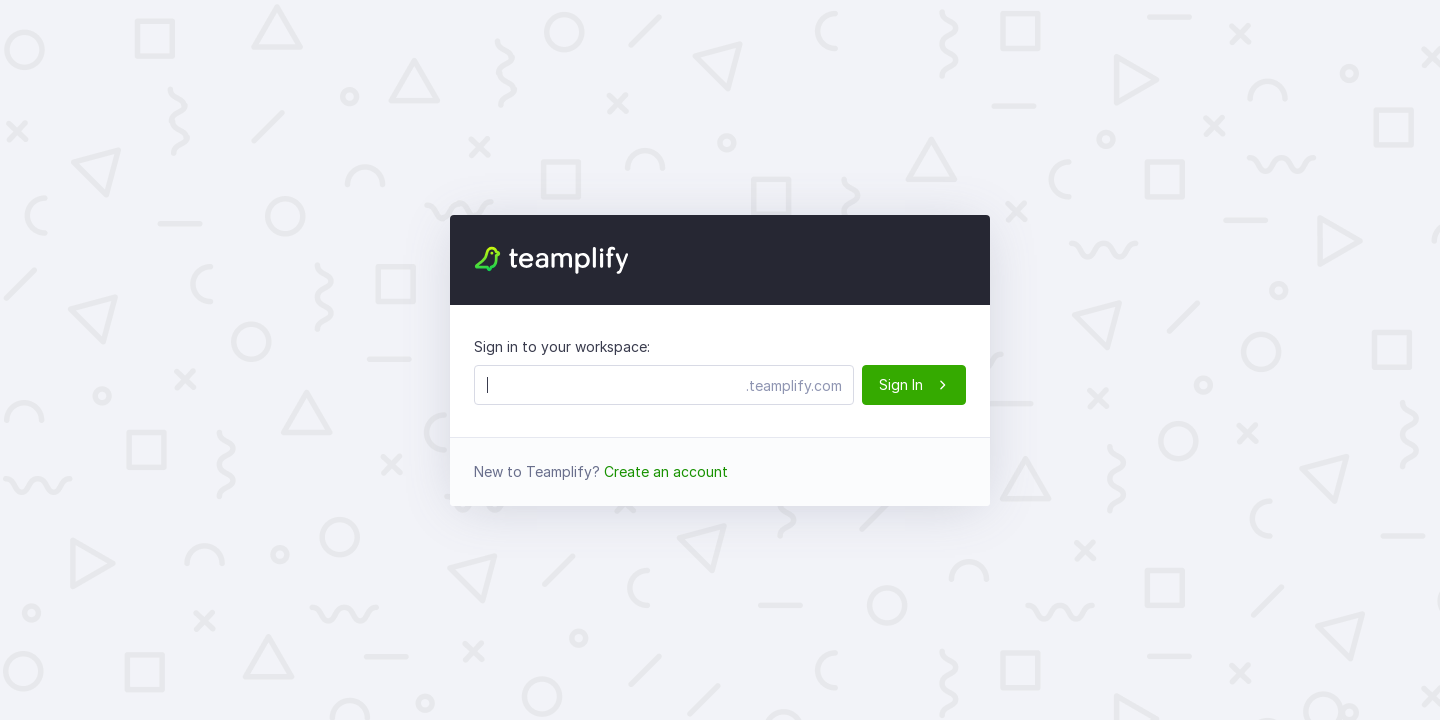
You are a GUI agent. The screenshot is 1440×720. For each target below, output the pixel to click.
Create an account (666, 471)
